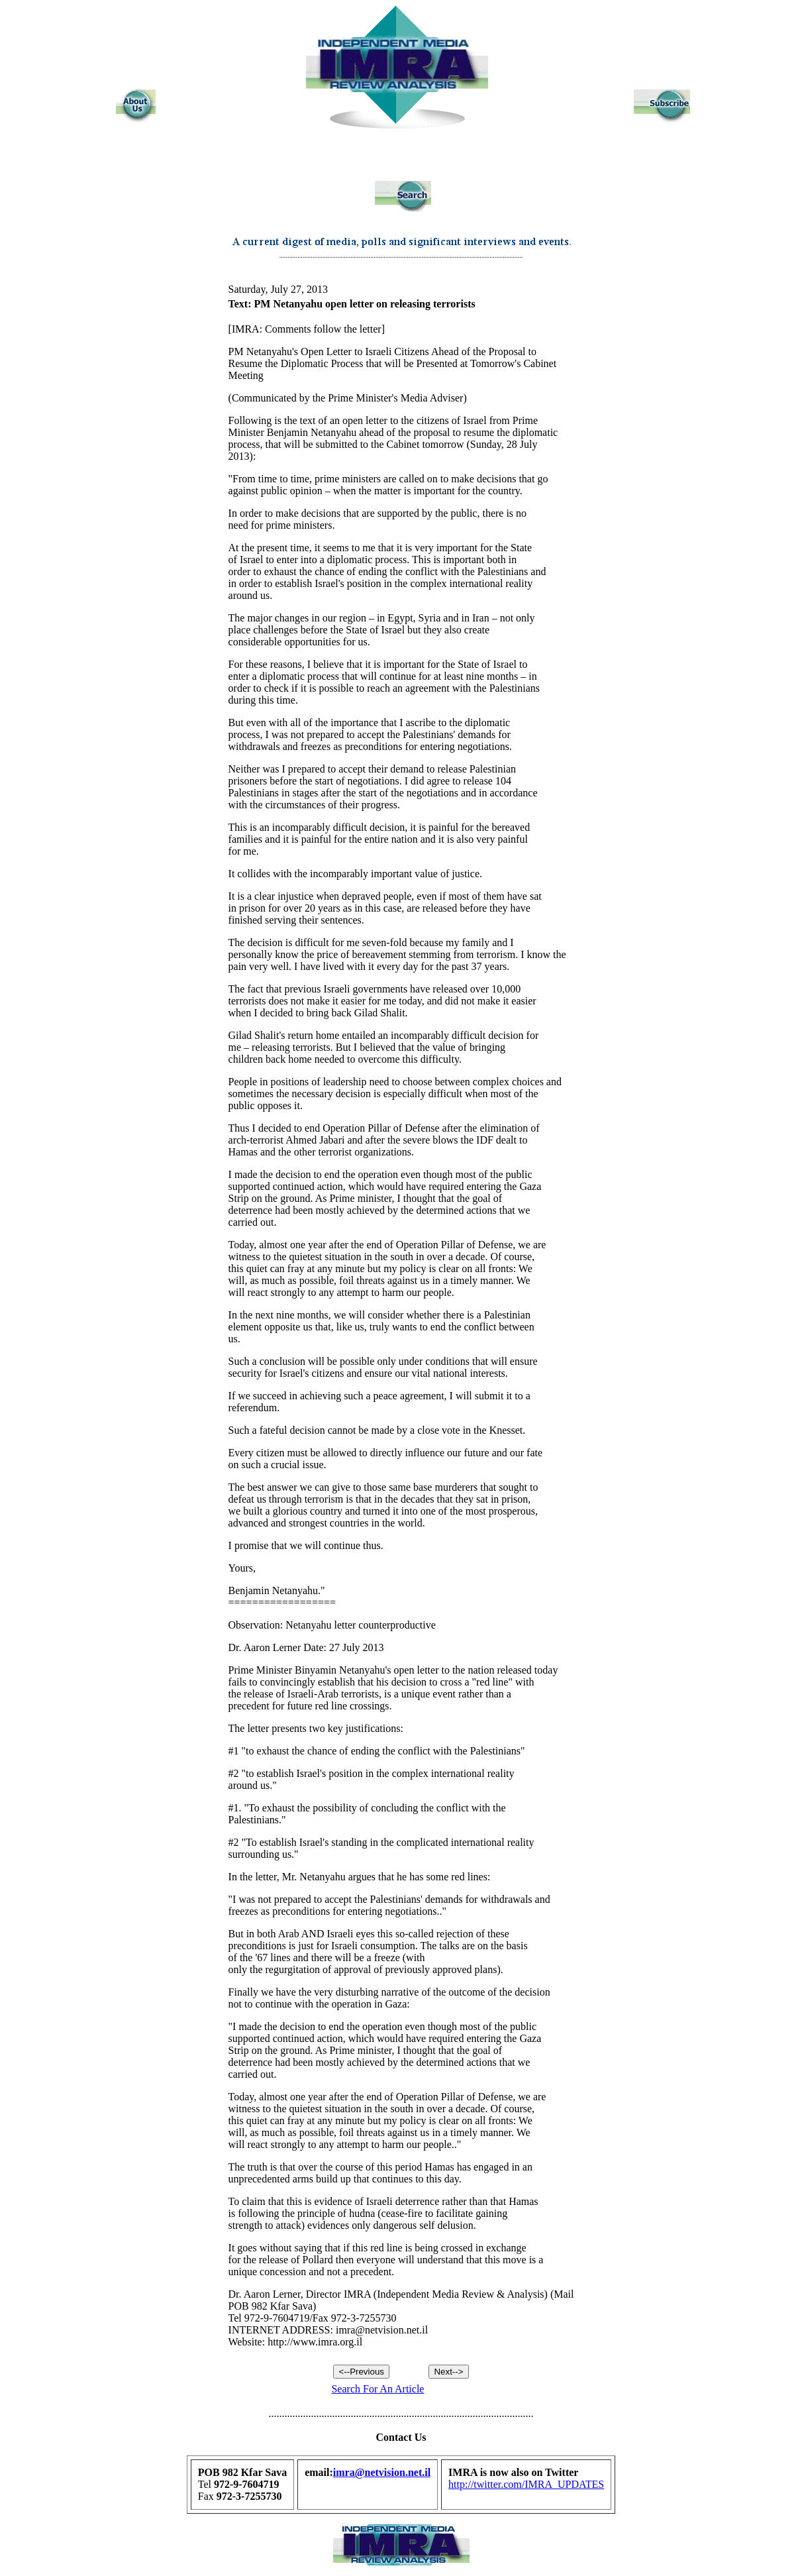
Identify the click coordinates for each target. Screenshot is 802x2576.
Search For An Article (377, 2388)
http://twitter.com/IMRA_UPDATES (526, 2484)
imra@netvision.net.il (381, 2472)
